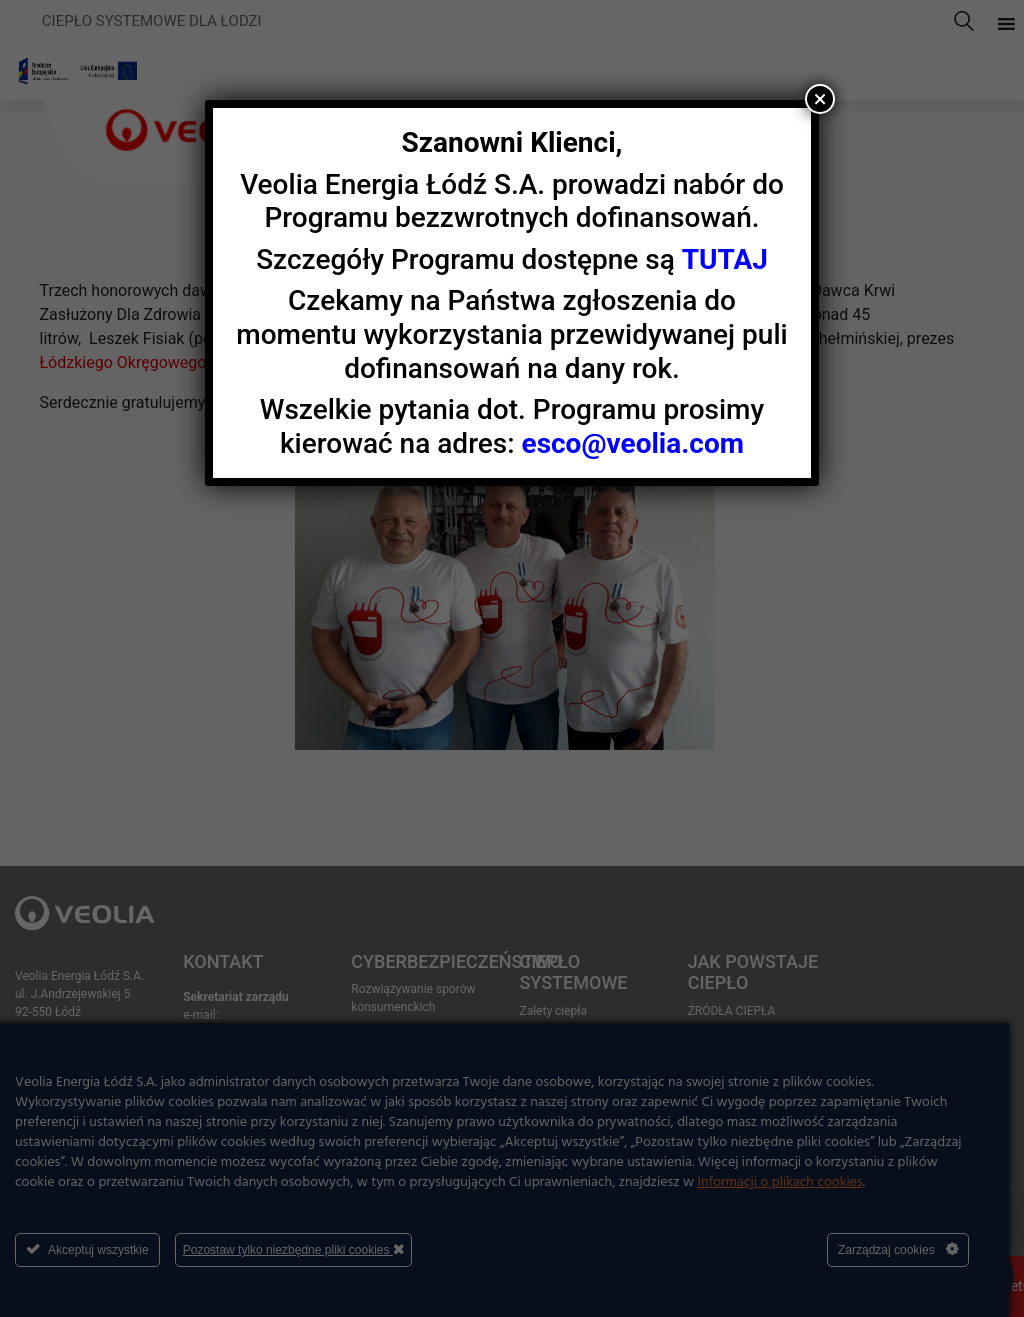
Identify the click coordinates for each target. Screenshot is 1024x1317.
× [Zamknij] (820, 99)
